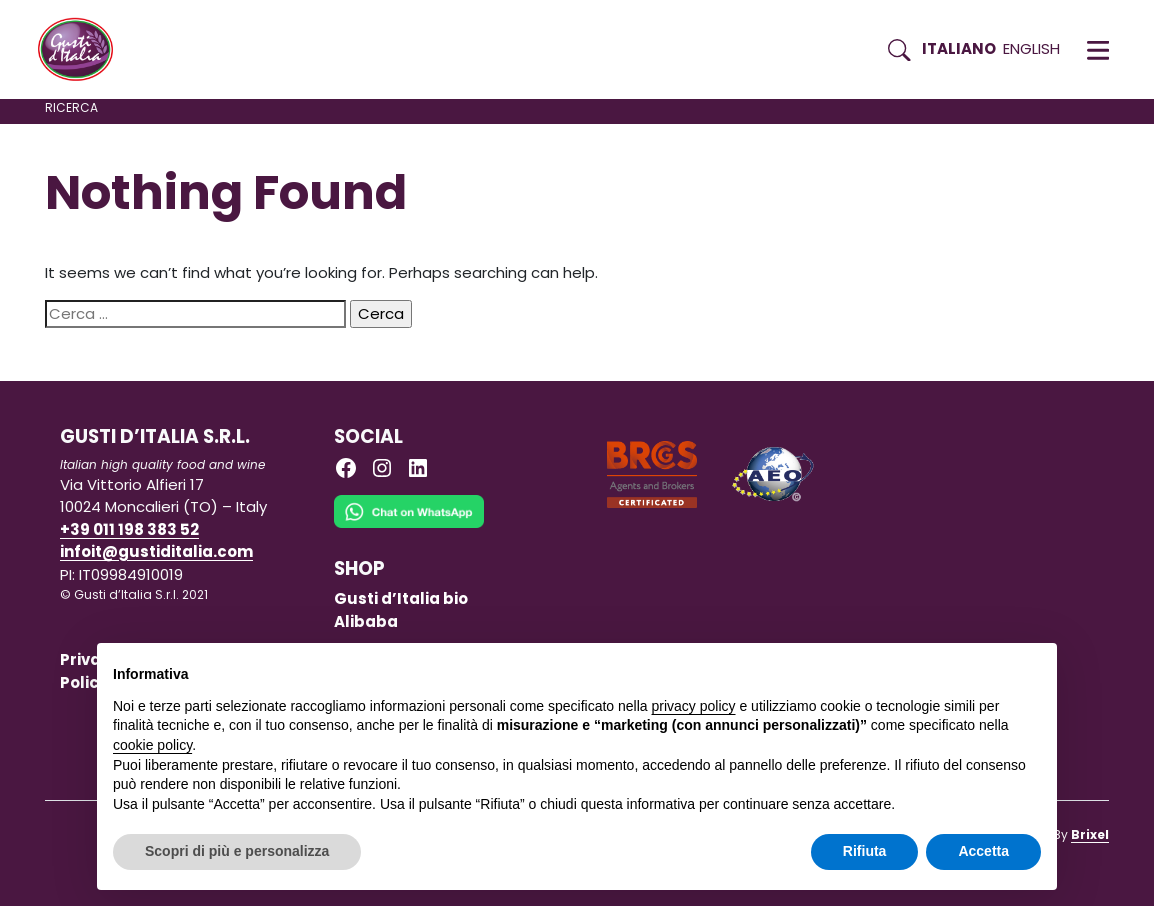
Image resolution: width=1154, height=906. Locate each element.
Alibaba (366, 621)
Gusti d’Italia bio (401, 598)
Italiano (959, 48)
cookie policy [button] (152, 745)
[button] (1098, 50)
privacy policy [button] (694, 706)
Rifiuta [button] (865, 851)
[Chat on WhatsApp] (409, 525)
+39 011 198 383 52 (129, 529)
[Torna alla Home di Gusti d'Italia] (83, 50)
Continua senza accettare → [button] (948, 668)
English (1031, 48)
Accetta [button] (983, 851)
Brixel (1090, 834)
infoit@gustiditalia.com (156, 551)
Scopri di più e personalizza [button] (237, 851)
